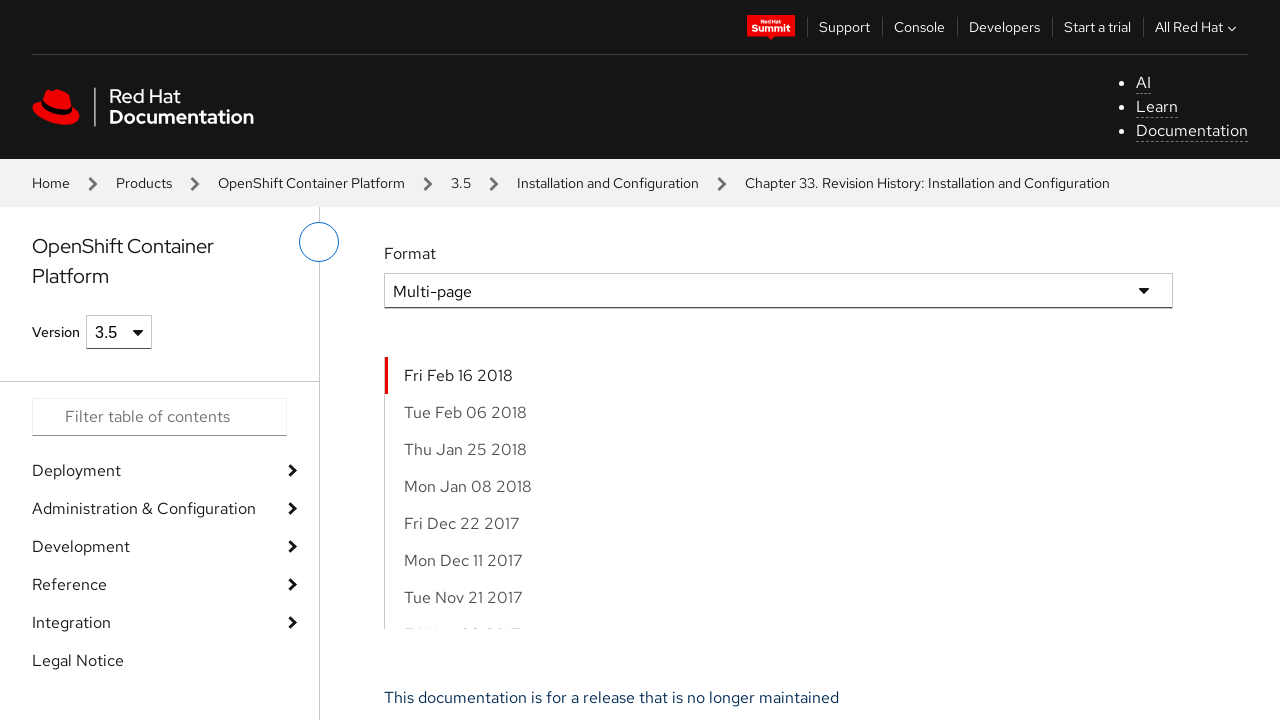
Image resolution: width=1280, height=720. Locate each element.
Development (81, 546)
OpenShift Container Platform (311, 183)
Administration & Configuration (144, 508)
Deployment (76, 470)
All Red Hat (1198, 27)
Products (144, 183)
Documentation (1192, 130)
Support (844, 27)
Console (919, 27)
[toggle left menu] (319, 242)
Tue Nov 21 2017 (463, 597)
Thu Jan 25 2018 (465, 449)
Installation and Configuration (608, 183)
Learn (1157, 106)
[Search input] (159, 417)
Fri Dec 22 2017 (462, 523)
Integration (71, 622)
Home (51, 183)
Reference (69, 584)
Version (56, 332)
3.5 (461, 183)
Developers (1004, 27)
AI (1143, 82)
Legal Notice (78, 660)
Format (410, 253)
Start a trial (1097, 27)
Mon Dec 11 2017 (463, 560)
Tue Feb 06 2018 (465, 412)
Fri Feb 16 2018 (458, 375)
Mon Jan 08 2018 (468, 486)
